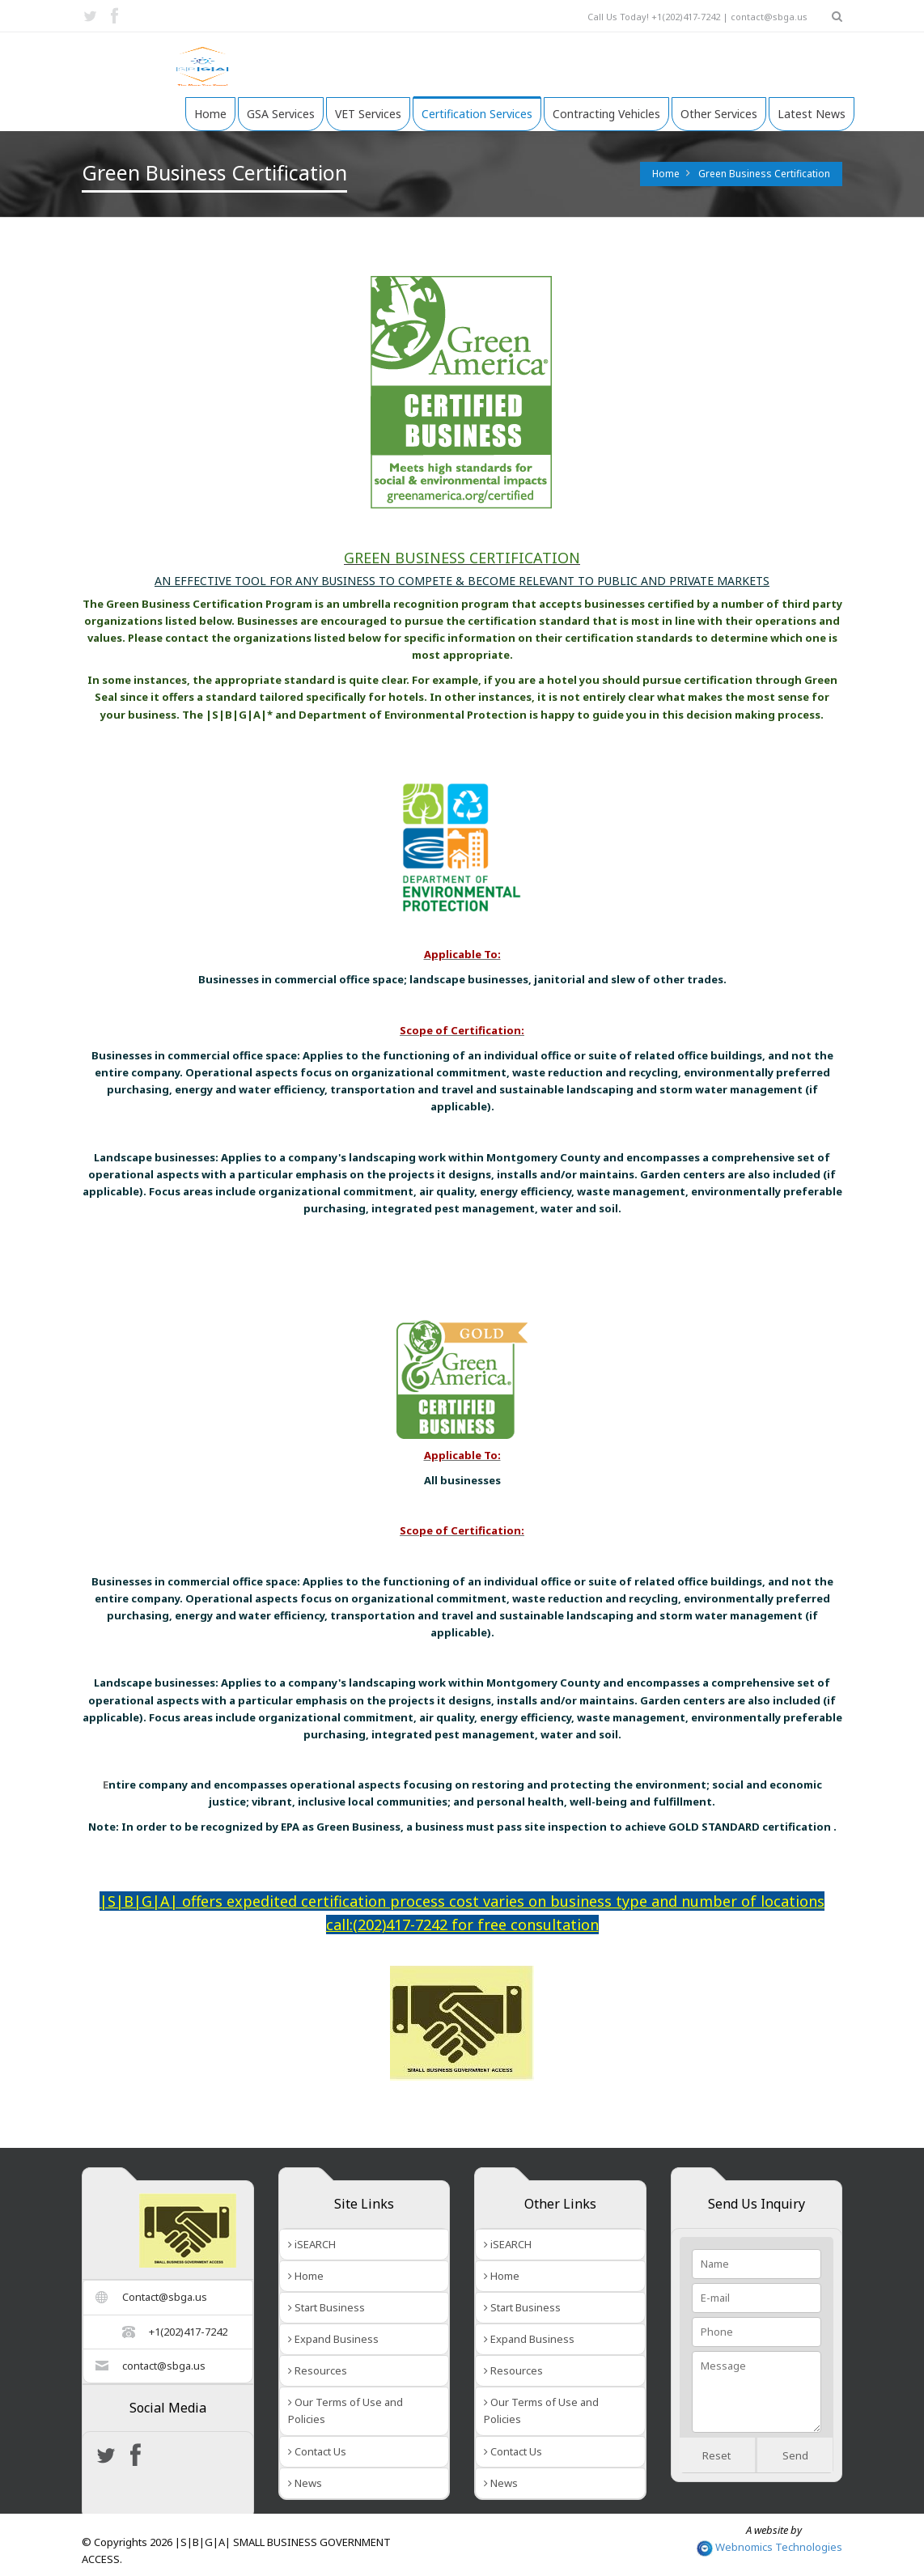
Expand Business (333, 2339)
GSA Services (281, 113)
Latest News (812, 113)
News (305, 2483)
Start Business (326, 2307)
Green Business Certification (764, 173)
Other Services (718, 113)
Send (795, 2455)
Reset (716, 2455)
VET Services (368, 113)
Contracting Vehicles (606, 113)
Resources (317, 2370)
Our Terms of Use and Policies (345, 2410)
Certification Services (477, 113)
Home (210, 113)
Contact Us (317, 2451)
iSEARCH (312, 2244)
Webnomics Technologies (769, 2547)
